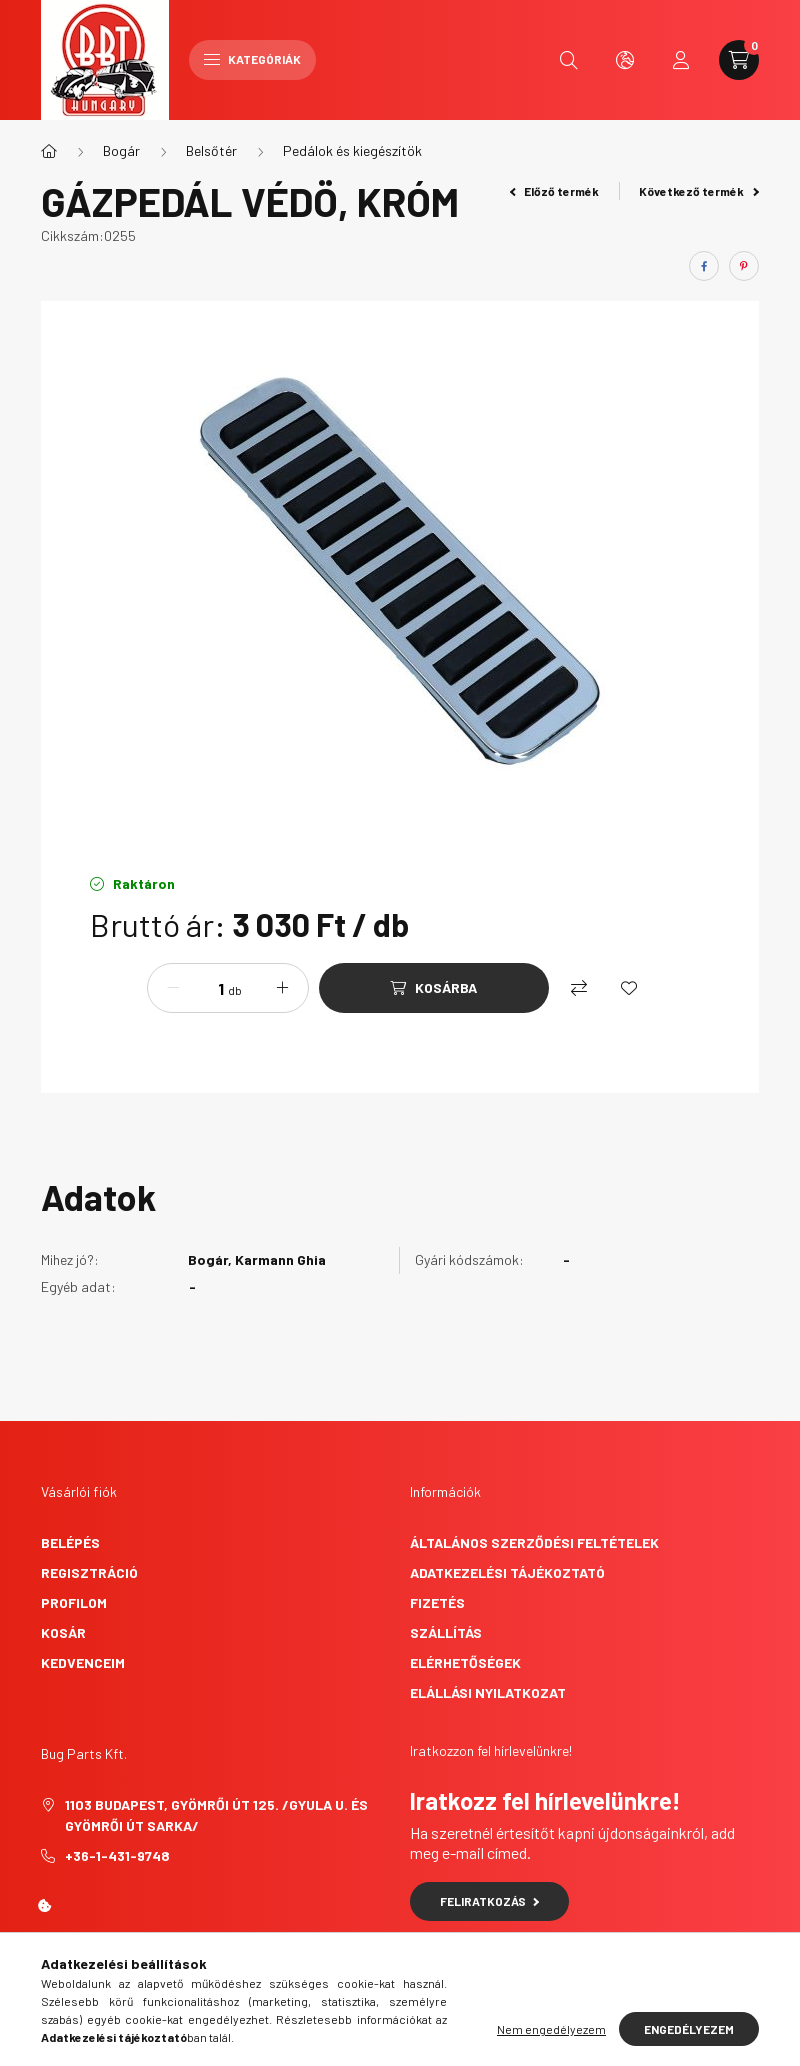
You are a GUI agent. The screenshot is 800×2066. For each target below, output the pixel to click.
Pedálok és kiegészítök (352, 150)
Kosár (63, 1632)
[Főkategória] (49, 151)
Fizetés (437, 1602)
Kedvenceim (83, 1662)
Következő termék (699, 191)
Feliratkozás (489, 1901)
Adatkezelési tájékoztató (507, 1572)
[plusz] (283, 988)
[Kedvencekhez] (629, 988)
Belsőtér (211, 150)
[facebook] (704, 266)
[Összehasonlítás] (579, 988)
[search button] (569, 60)
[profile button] (681, 60)
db (235, 990)
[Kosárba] (434, 988)
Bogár (121, 150)
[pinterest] (744, 266)
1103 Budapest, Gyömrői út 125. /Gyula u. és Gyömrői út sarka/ (216, 1815)
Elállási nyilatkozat (488, 1692)
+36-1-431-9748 (117, 1855)
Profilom (74, 1602)
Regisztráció (89, 1572)
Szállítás (446, 1632)
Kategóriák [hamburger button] (252, 59)
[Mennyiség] (206, 988)
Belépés (70, 1542)
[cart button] (739, 60)
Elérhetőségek (465, 1662)
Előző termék (555, 191)
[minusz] (173, 988)
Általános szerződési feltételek (534, 1542)
